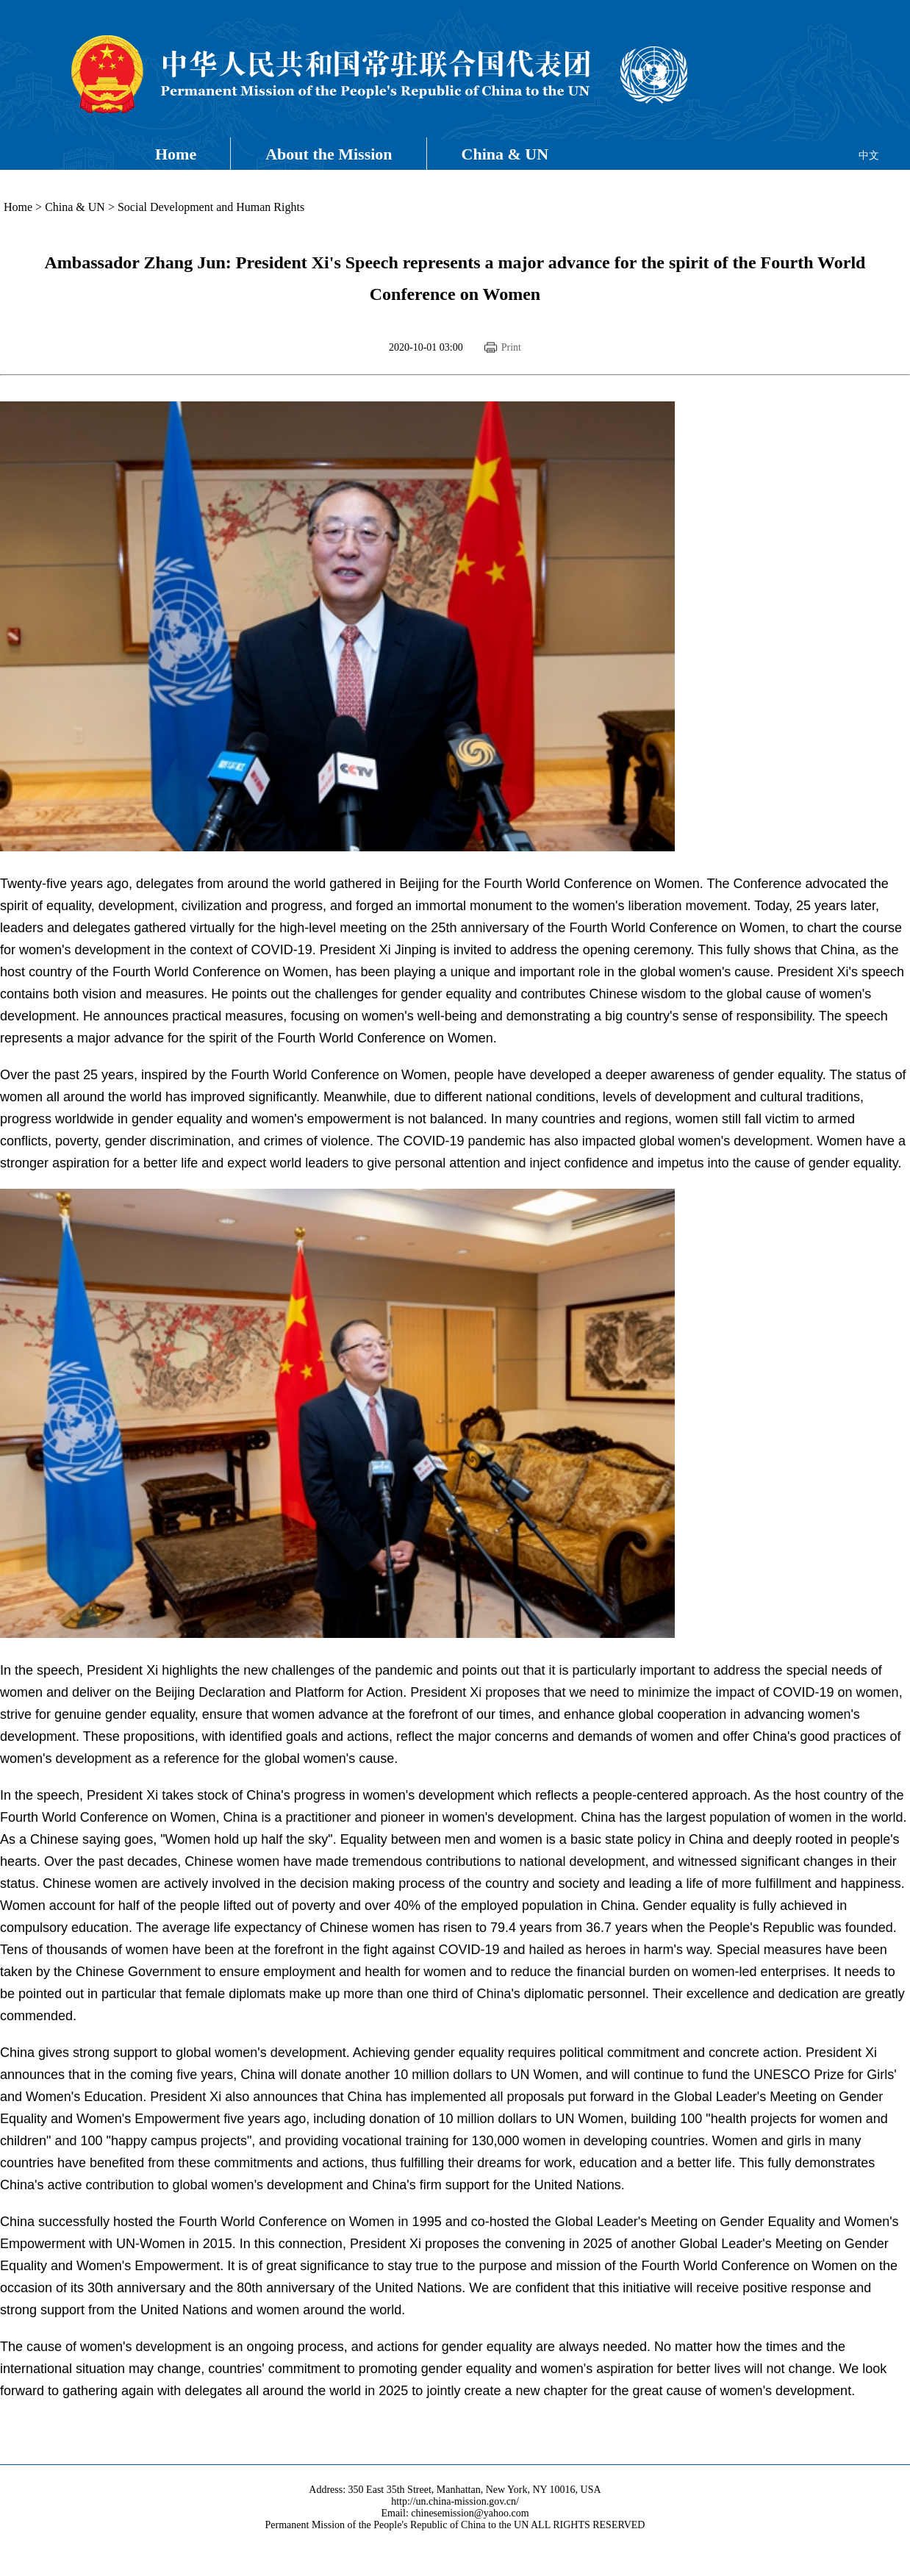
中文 (869, 155)
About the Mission (328, 154)
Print (511, 347)
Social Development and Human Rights (211, 207)
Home (175, 154)
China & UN (505, 154)
